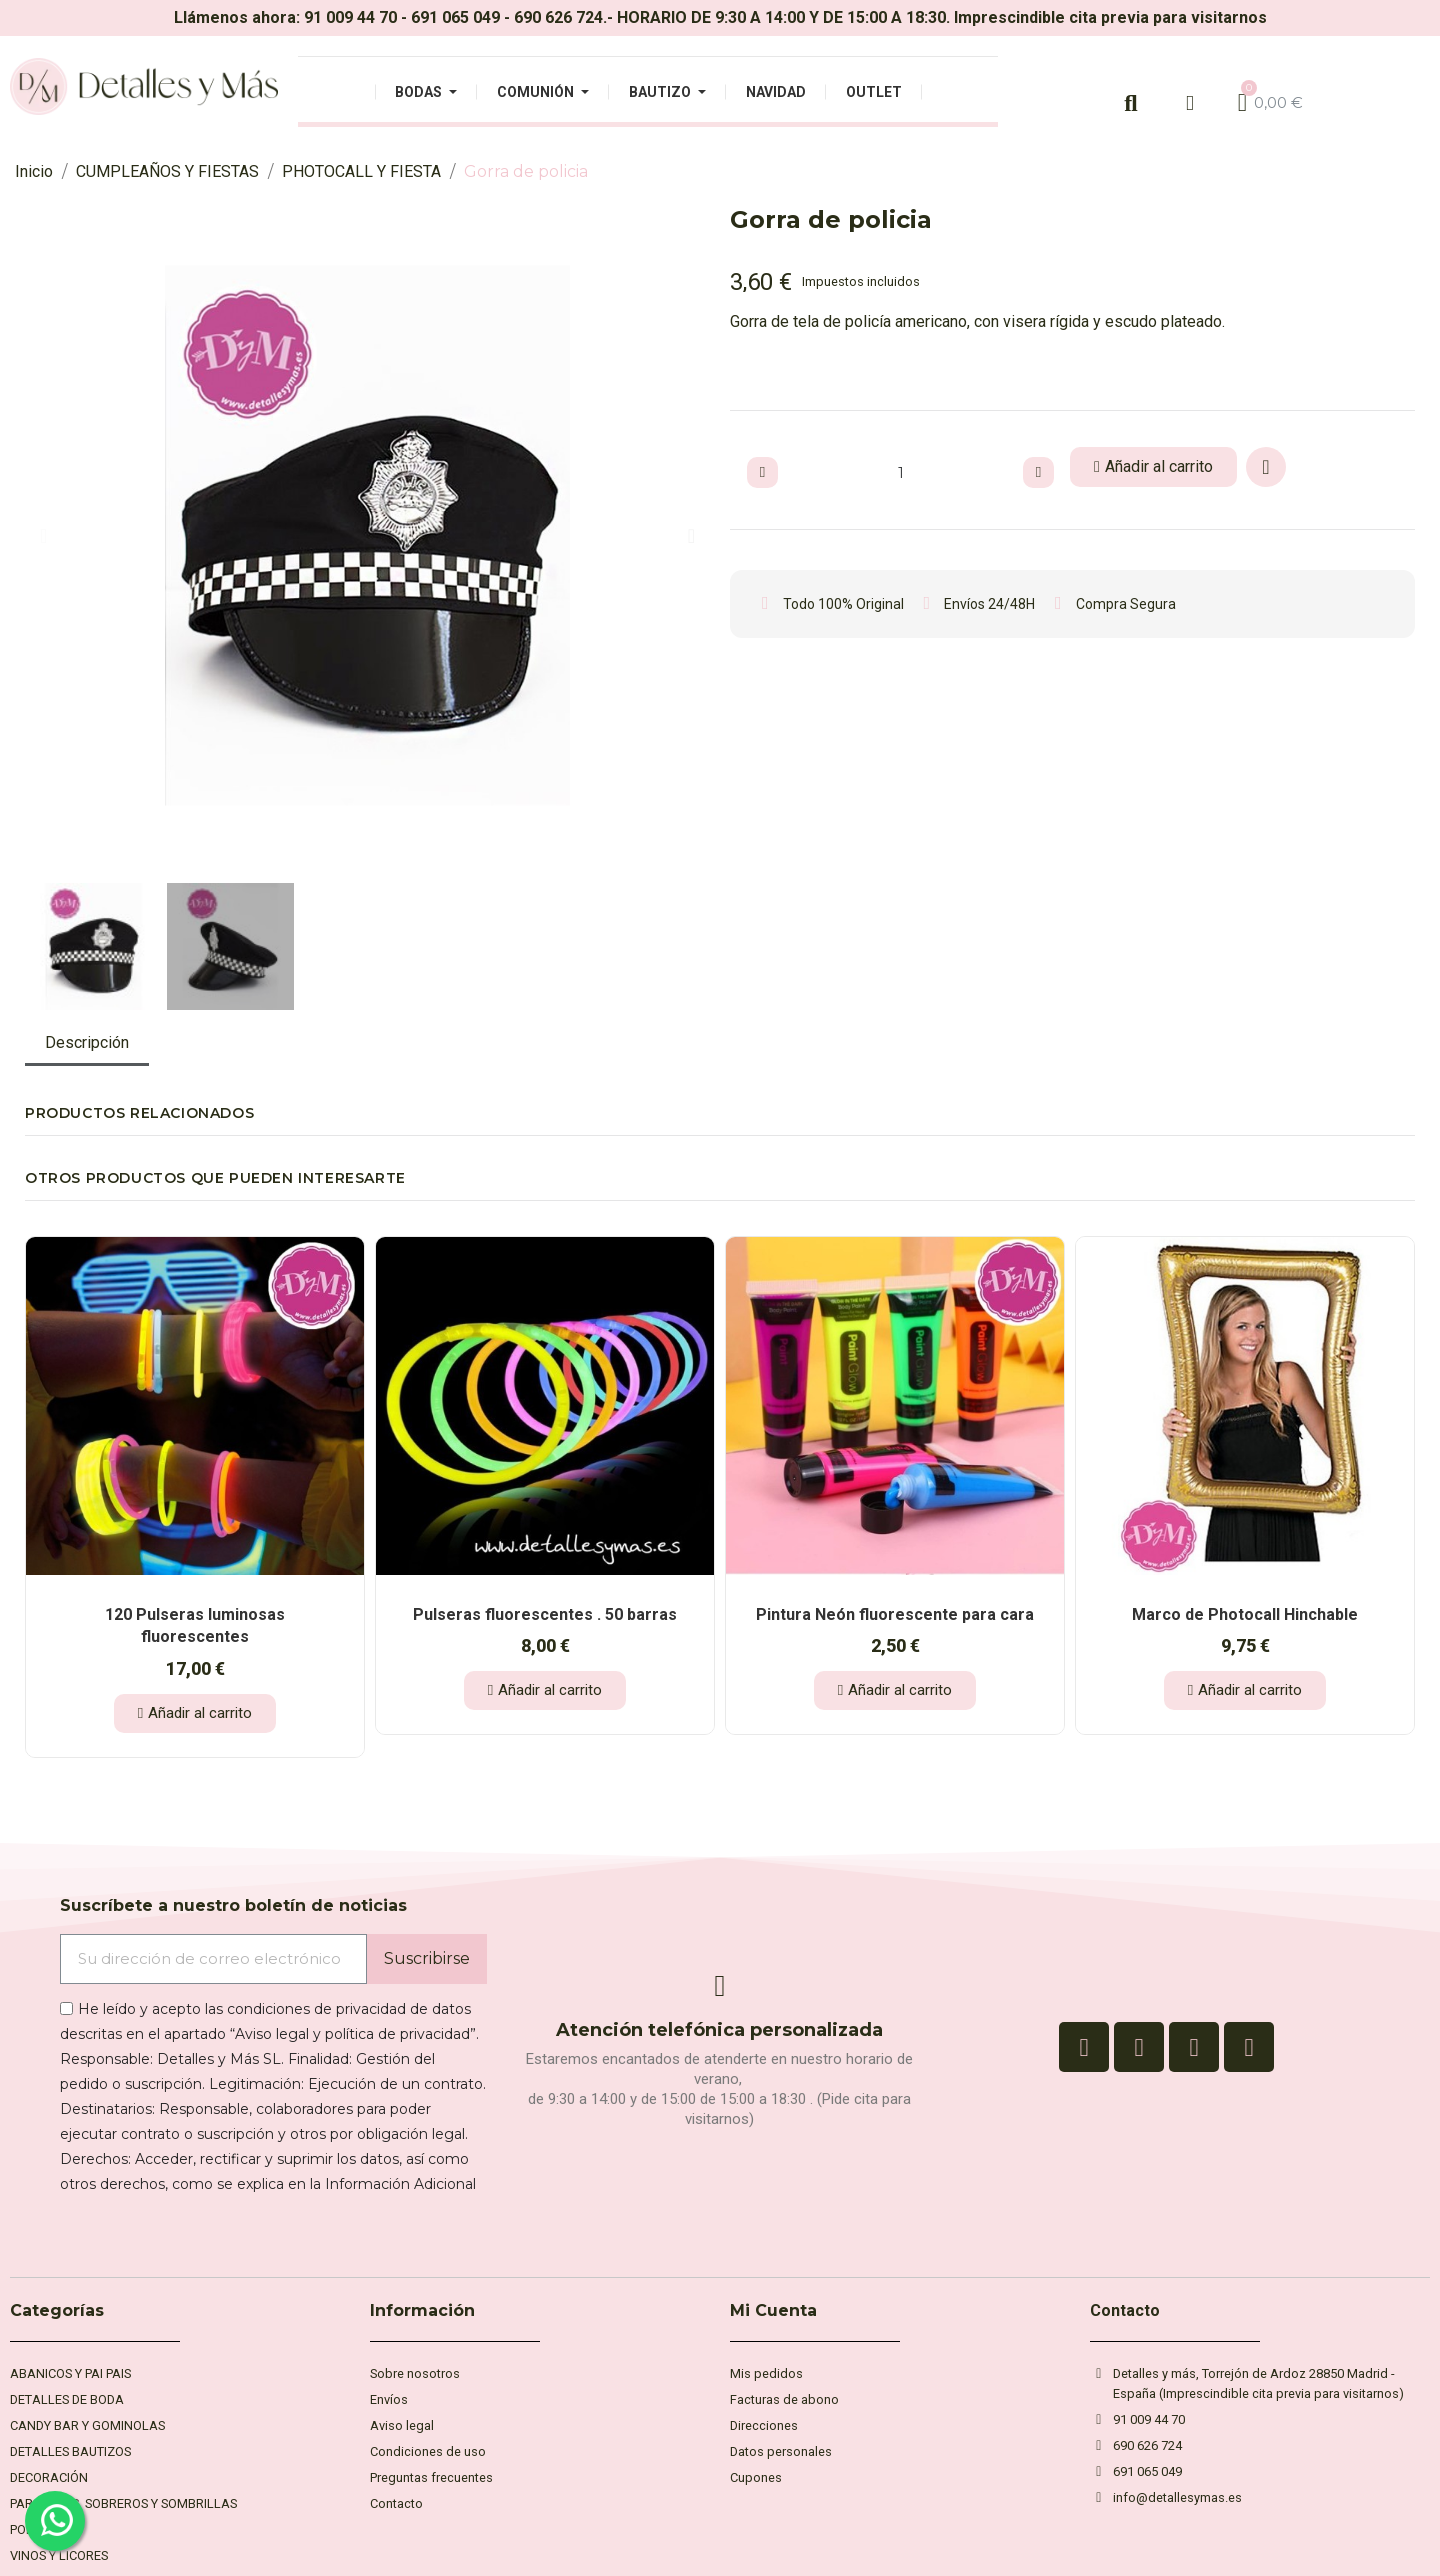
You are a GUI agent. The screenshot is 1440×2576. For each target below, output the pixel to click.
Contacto (1125, 2310)
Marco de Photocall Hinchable (1245, 1614)
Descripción (87, 1042)
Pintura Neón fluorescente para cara (895, 1614)
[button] (43, 536)
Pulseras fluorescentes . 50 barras (545, 1614)
